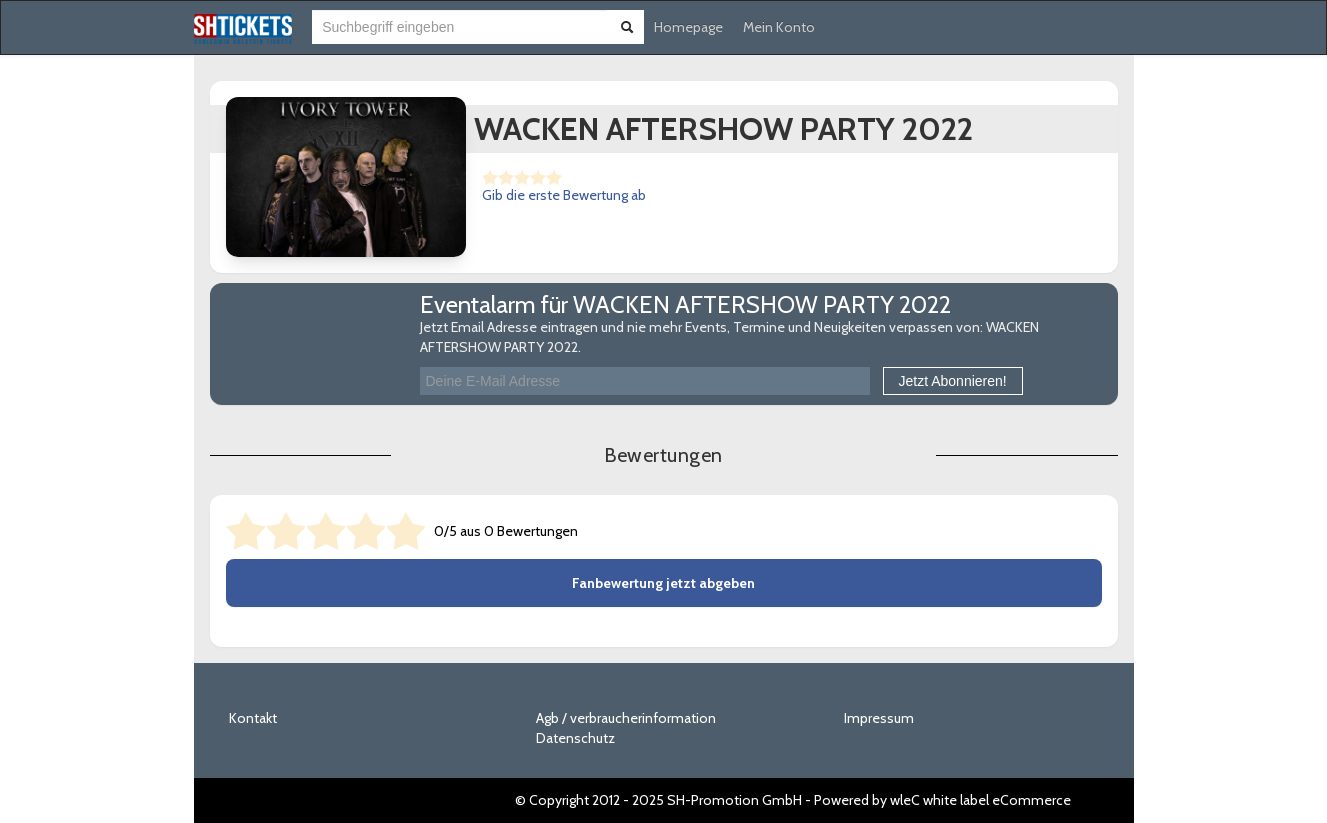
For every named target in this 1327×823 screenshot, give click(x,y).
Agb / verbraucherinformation (626, 718)
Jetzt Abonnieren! (953, 381)
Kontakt (253, 718)
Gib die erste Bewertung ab (564, 195)
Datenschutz (575, 738)
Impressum (879, 718)
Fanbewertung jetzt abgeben (663, 583)
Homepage (688, 27)
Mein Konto (779, 27)
